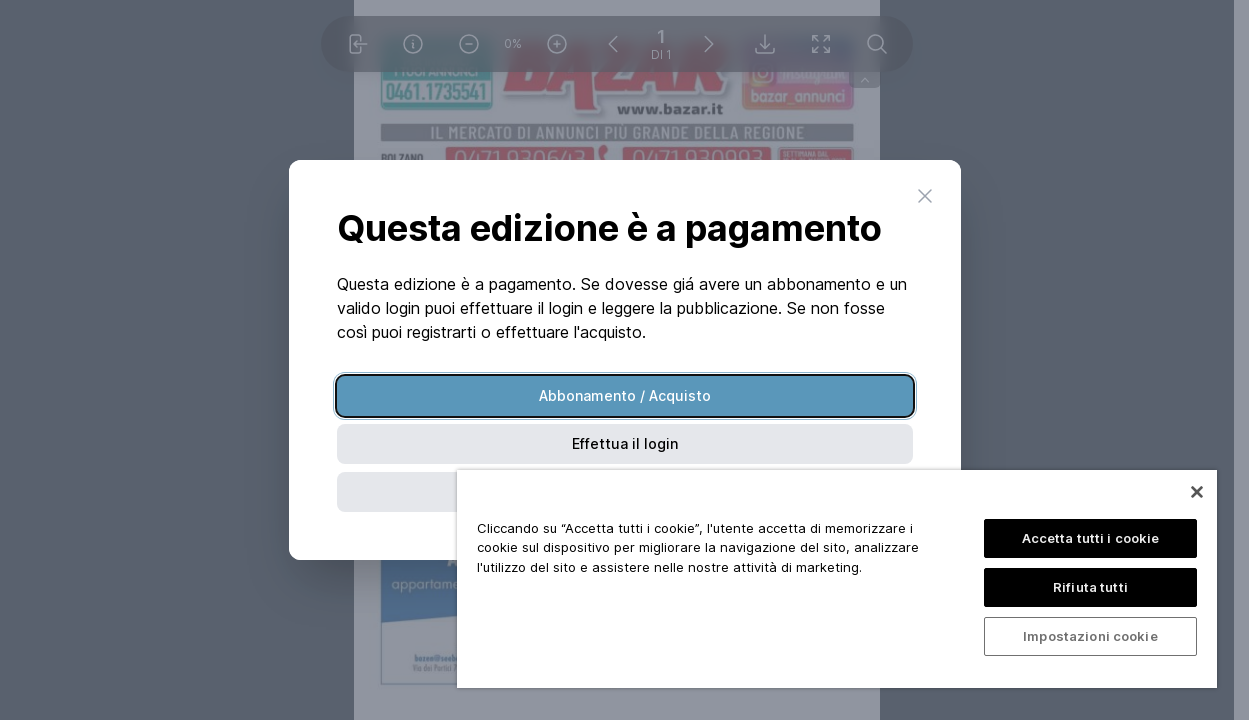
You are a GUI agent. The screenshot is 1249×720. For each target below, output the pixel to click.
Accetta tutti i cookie (1091, 538)
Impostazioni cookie (1090, 636)
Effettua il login (625, 443)
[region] (837, 579)
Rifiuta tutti (1090, 587)
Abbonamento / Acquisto (625, 395)
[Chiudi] (1197, 492)
